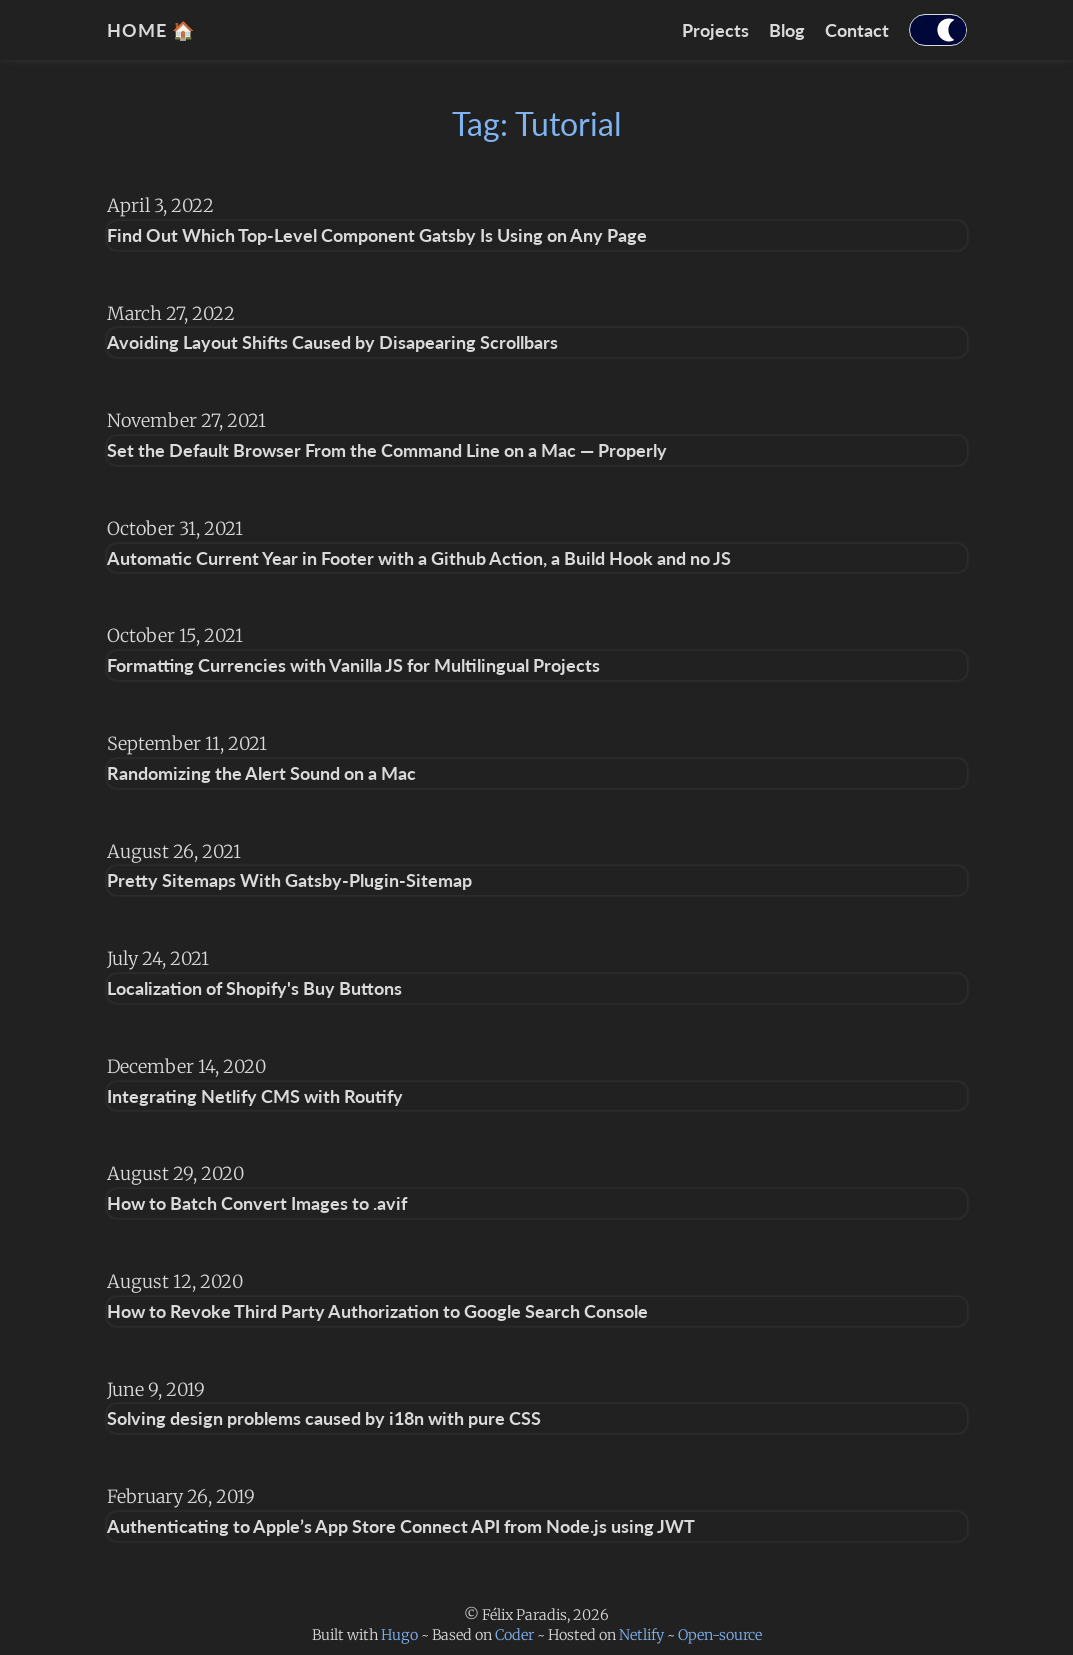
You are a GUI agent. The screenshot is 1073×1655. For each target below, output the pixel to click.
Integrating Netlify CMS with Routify (255, 1096)
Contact (857, 30)
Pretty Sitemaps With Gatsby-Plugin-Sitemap (289, 880)
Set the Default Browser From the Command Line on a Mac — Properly (387, 450)
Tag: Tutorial (537, 123)
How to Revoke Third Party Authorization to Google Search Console (377, 1311)
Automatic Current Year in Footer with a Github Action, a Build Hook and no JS (419, 558)
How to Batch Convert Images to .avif (257, 1203)
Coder (514, 1635)
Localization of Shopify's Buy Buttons (254, 988)
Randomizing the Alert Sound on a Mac (261, 773)
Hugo (399, 1635)
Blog (787, 30)
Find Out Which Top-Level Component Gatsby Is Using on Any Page (377, 235)
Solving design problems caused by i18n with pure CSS (324, 1418)
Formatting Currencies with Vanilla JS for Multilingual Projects (353, 665)
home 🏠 (151, 30)
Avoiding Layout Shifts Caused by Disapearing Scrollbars (332, 342)
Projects (715, 30)
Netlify (641, 1635)
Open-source (720, 1635)
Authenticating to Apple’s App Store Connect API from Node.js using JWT (401, 1526)
